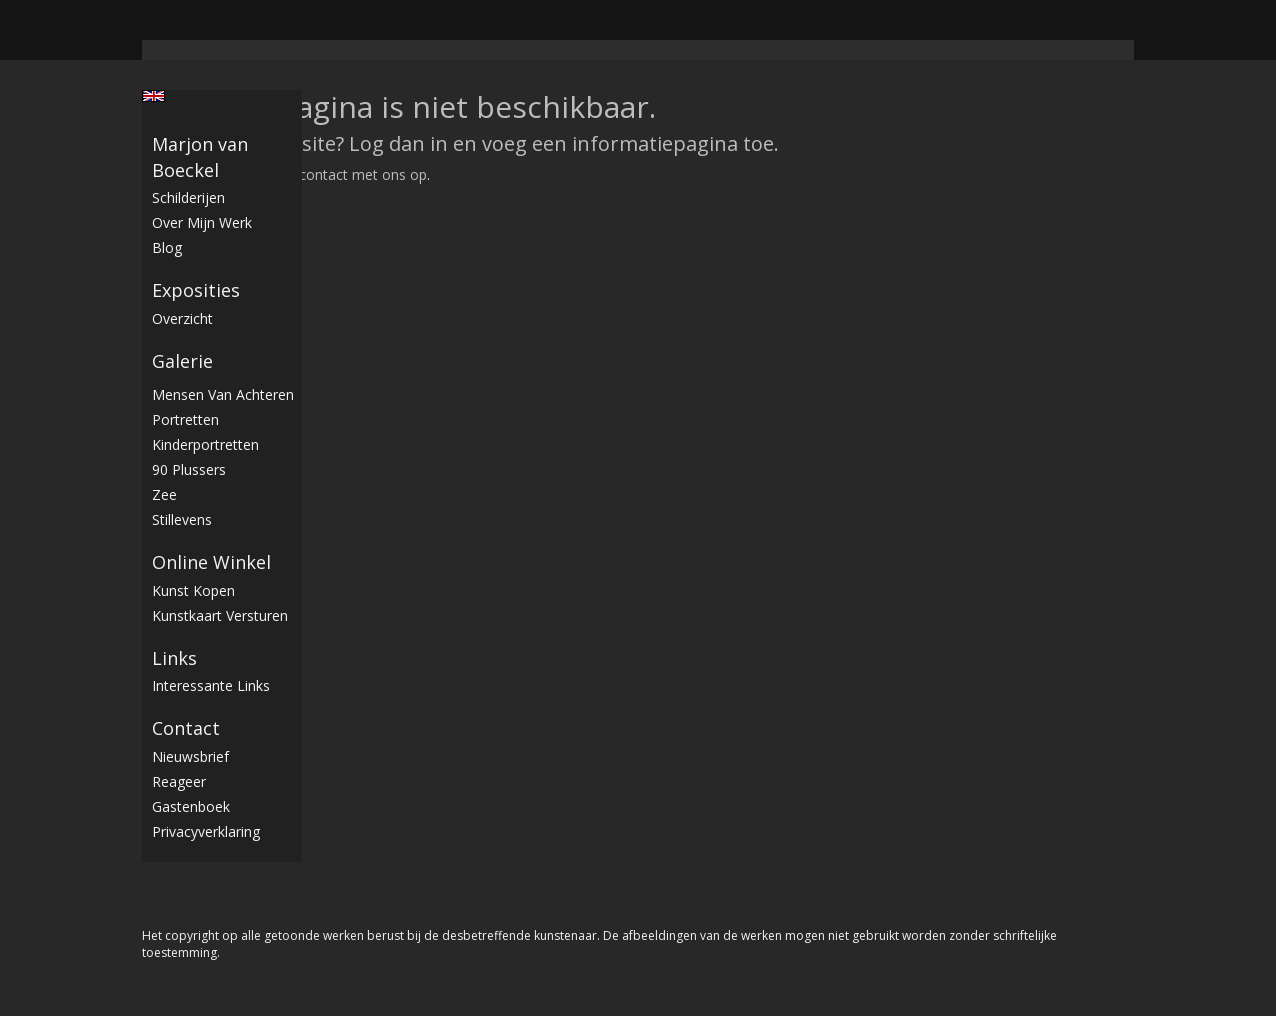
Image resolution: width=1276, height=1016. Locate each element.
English (153, 96)
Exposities (196, 290)
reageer (179, 781)
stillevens (182, 519)
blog (167, 247)
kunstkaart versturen (220, 615)
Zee (164, 494)
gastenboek (191, 806)
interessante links (211, 685)
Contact (186, 728)
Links (174, 658)
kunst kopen (193, 590)
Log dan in (398, 143)
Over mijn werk (202, 222)
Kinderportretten (205, 444)
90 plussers (189, 469)
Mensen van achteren (223, 394)
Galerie (182, 361)
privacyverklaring (206, 831)
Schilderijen (188, 197)
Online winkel (211, 562)
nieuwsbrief (190, 756)
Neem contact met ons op (341, 174)
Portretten (185, 419)
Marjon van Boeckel (200, 157)
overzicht (182, 318)
